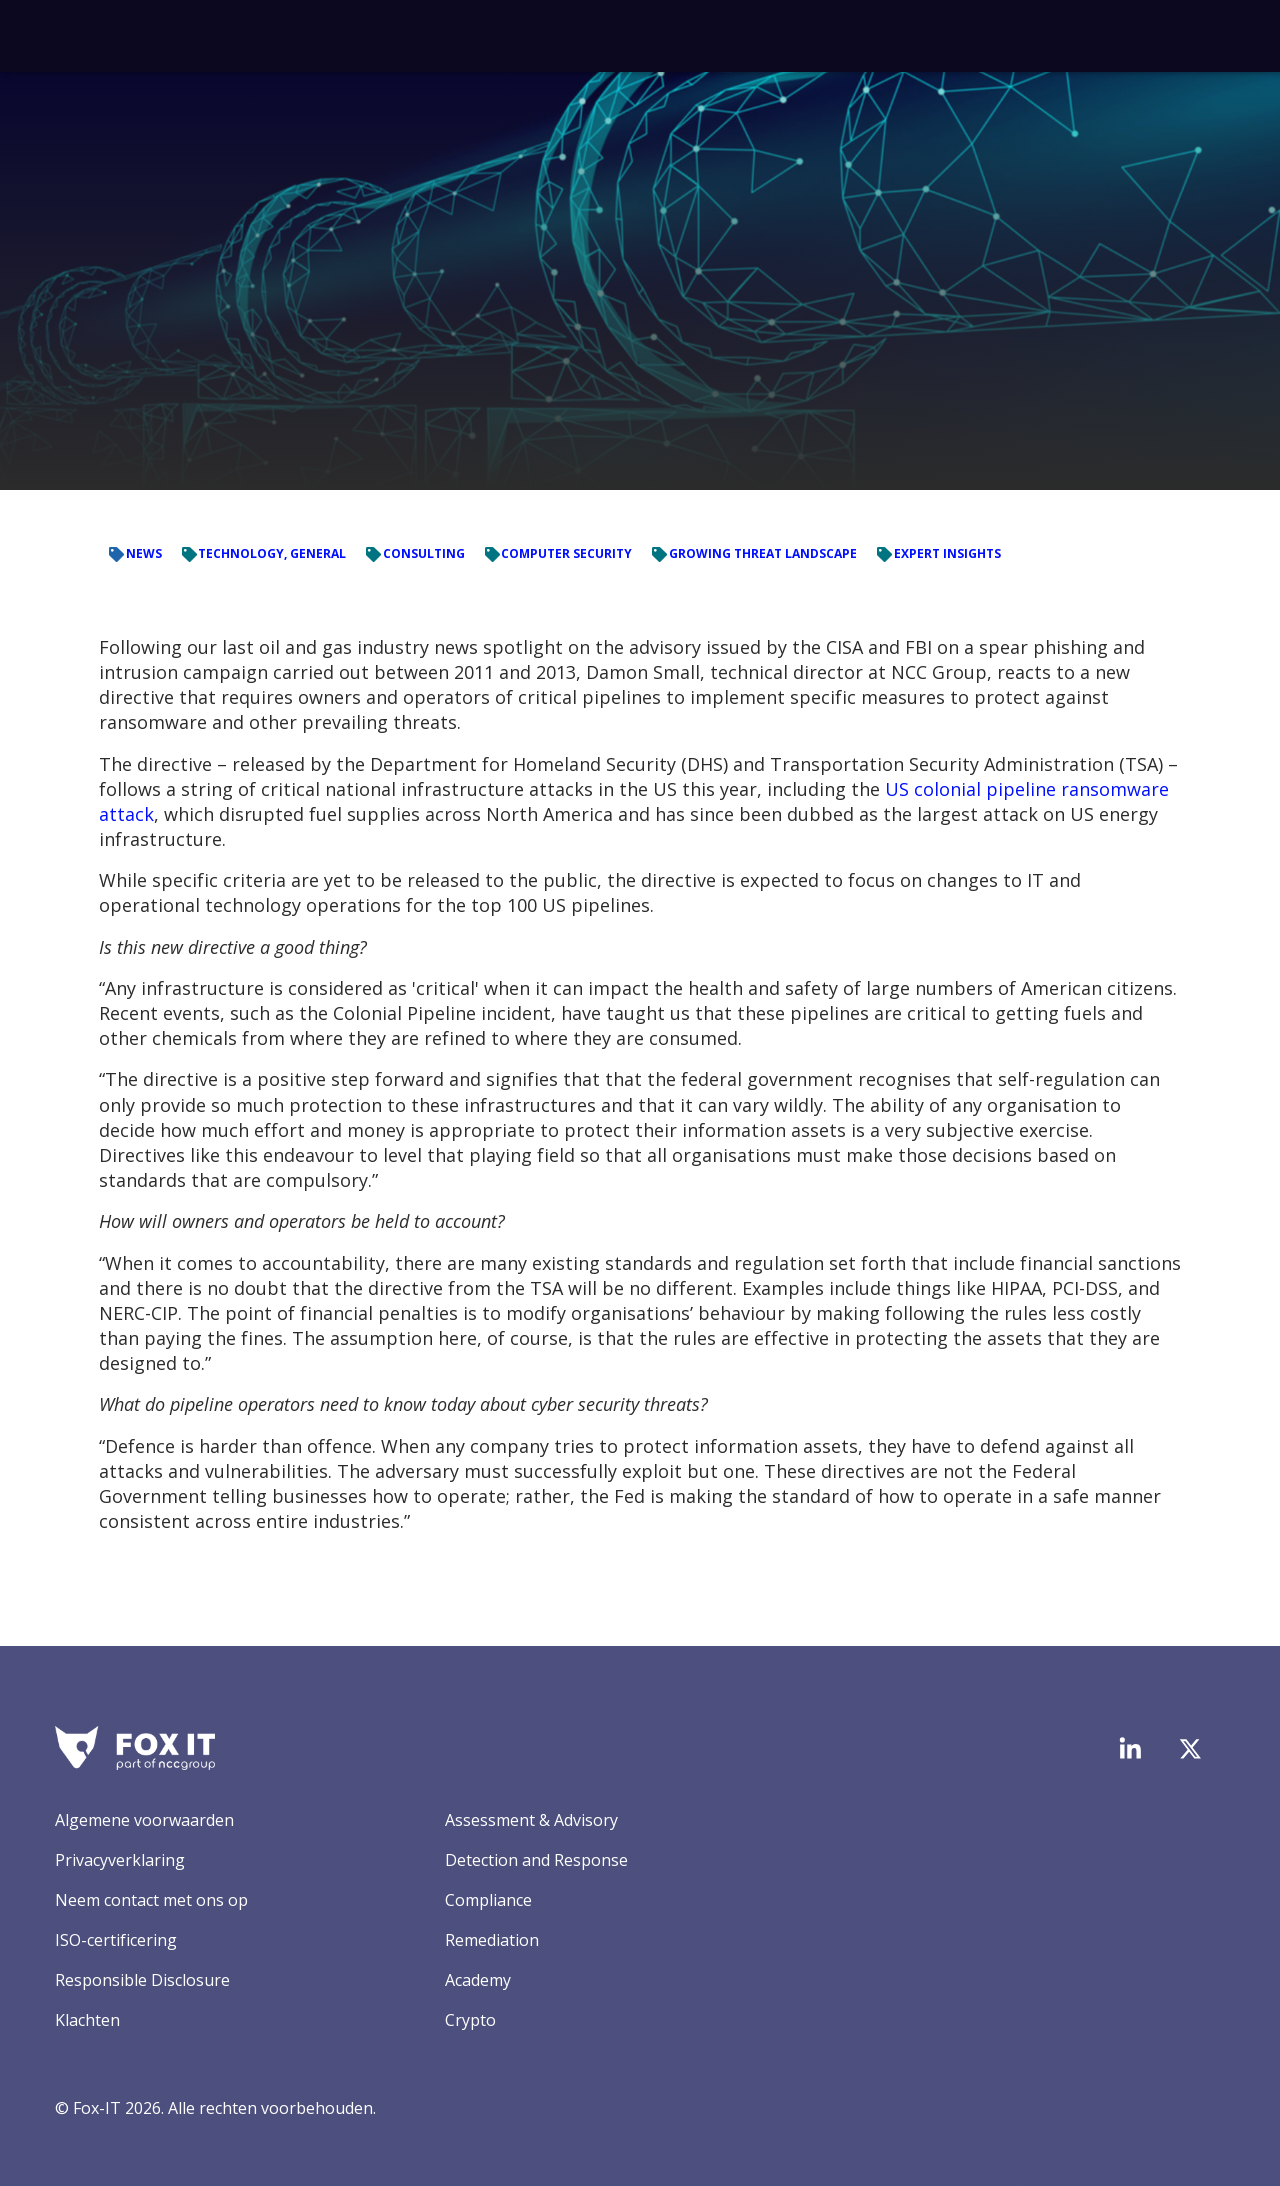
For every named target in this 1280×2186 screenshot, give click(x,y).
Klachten (87, 2020)
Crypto (470, 2020)
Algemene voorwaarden (144, 1820)
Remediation (492, 1940)
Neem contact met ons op (151, 1900)
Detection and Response (536, 1860)
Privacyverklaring (120, 1860)
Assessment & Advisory (531, 1820)
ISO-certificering (116, 1940)
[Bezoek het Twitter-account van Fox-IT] (1190, 1749)
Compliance (488, 1900)
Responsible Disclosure (142, 1980)
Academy (478, 1980)
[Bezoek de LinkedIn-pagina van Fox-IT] (1130, 1748)
